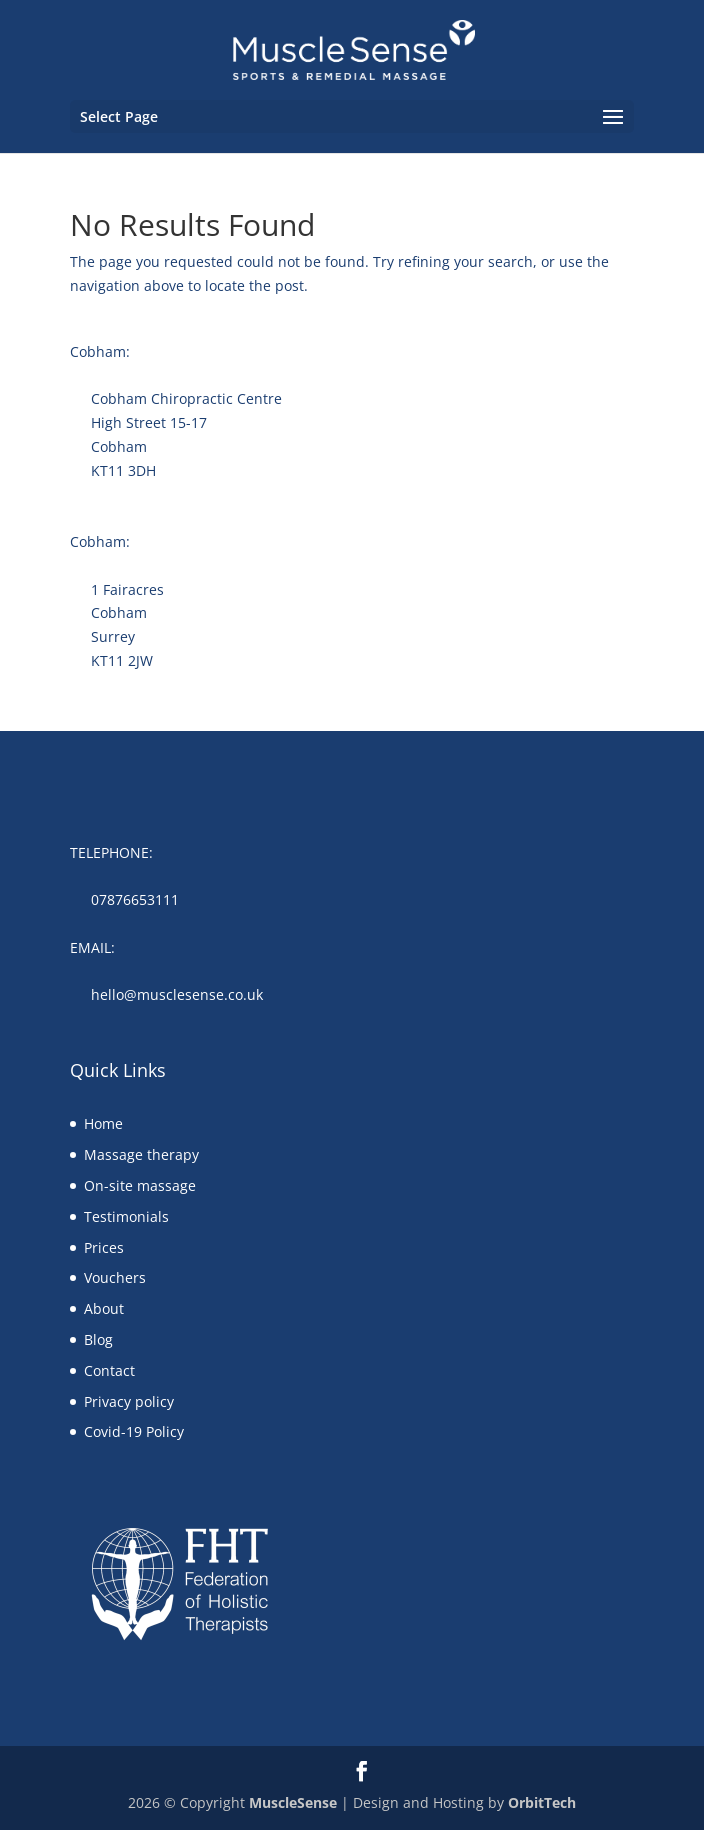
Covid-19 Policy (134, 1431)
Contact (109, 1370)
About (104, 1308)
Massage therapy (141, 1154)
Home (103, 1123)
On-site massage (140, 1185)
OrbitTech (542, 1802)
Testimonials (126, 1216)
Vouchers (115, 1277)
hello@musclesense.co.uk (177, 994)
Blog (98, 1339)
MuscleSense (293, 1802)
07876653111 (135, 899)
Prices (104, 1247)
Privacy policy (129, 1401)
